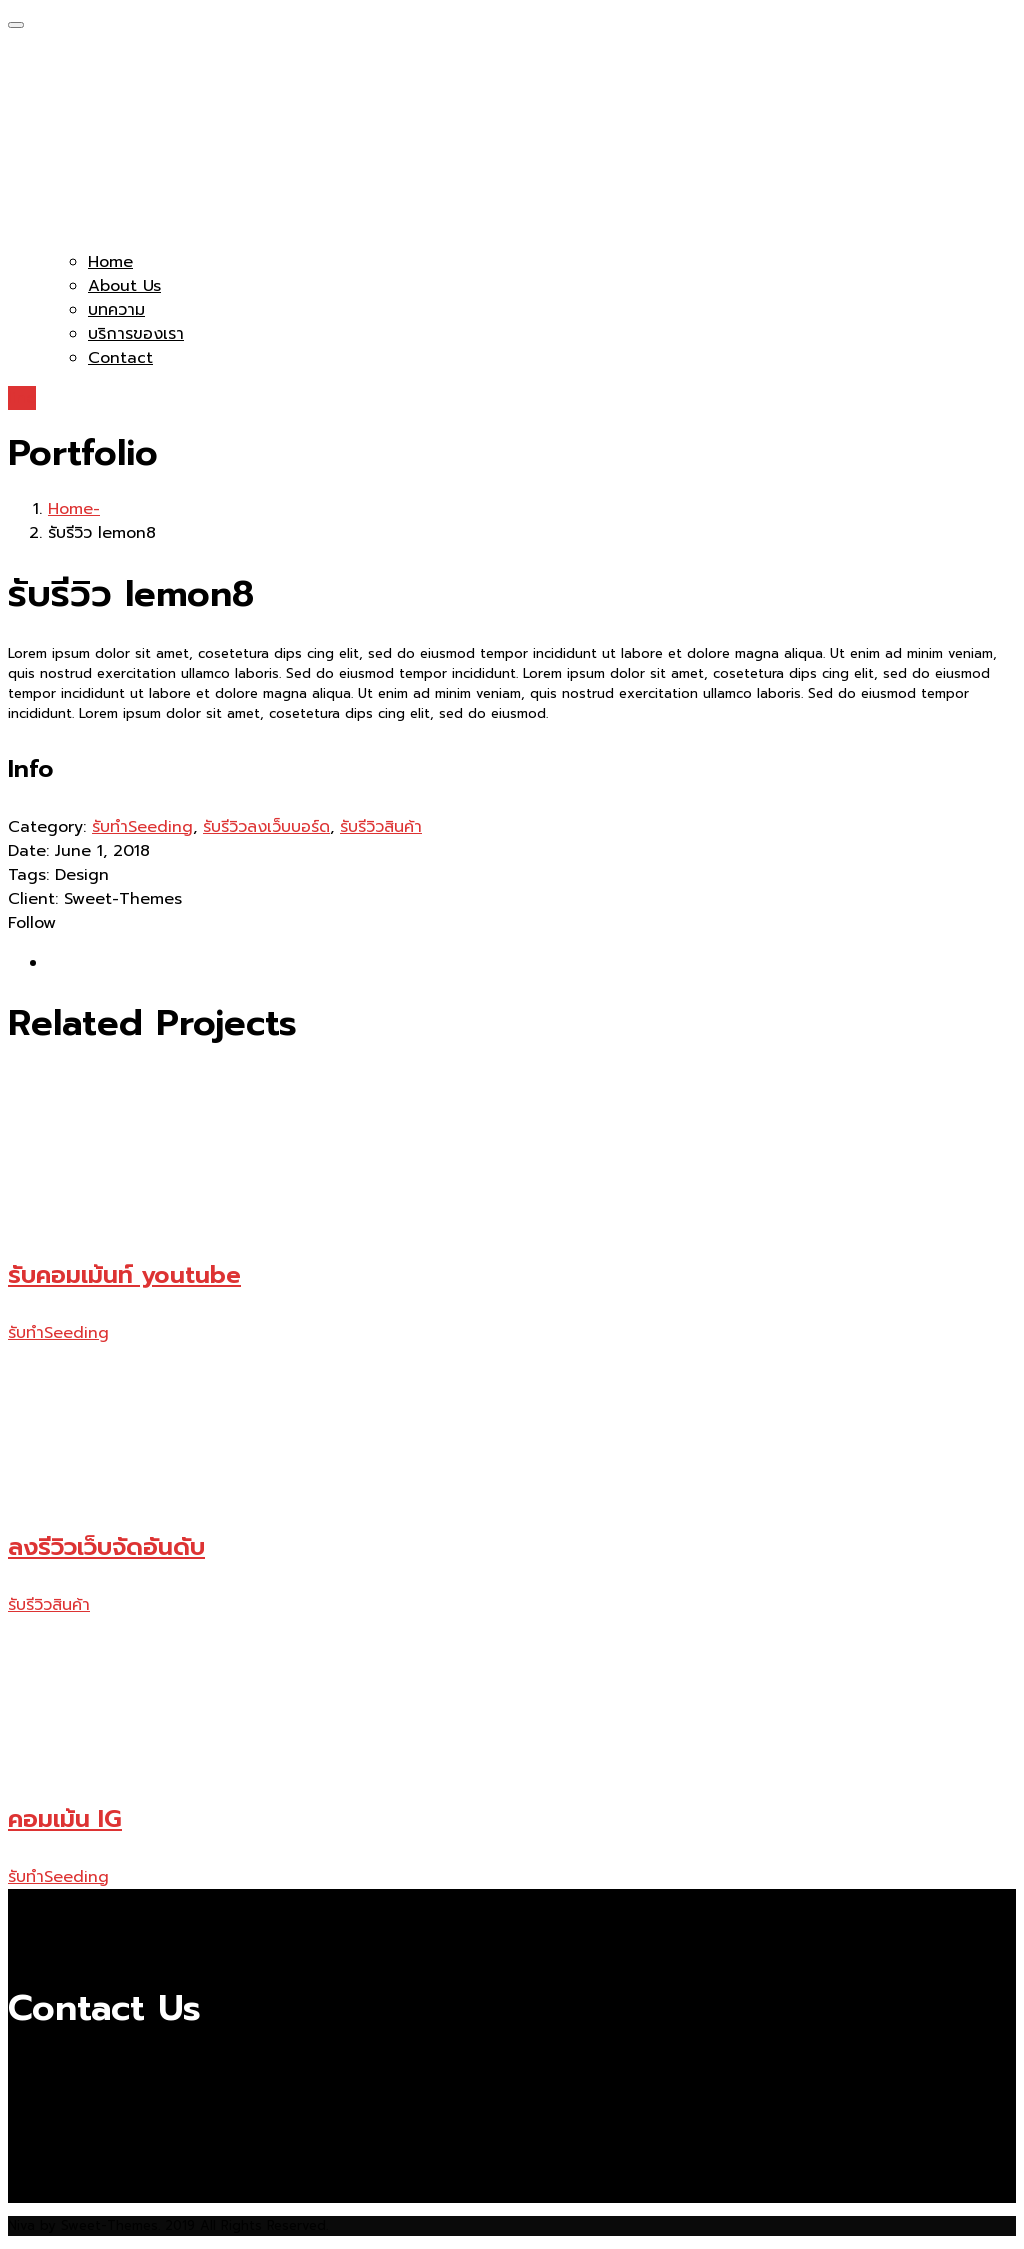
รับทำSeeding (142, 827)
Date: (28, 851)
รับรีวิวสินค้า (381, 827)
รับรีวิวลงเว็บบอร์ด (266, 827)
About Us (124, 286)
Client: (33, 899)
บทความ (116, 310)
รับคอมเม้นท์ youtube (124, 1275)
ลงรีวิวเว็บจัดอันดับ (106, 1547)
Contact (120, 358)
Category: (47, 827)
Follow (32, 923)
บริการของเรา (136, 334)
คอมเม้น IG (65, 1819)
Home (110, 262)
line (22, 398)
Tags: (28, 875)
